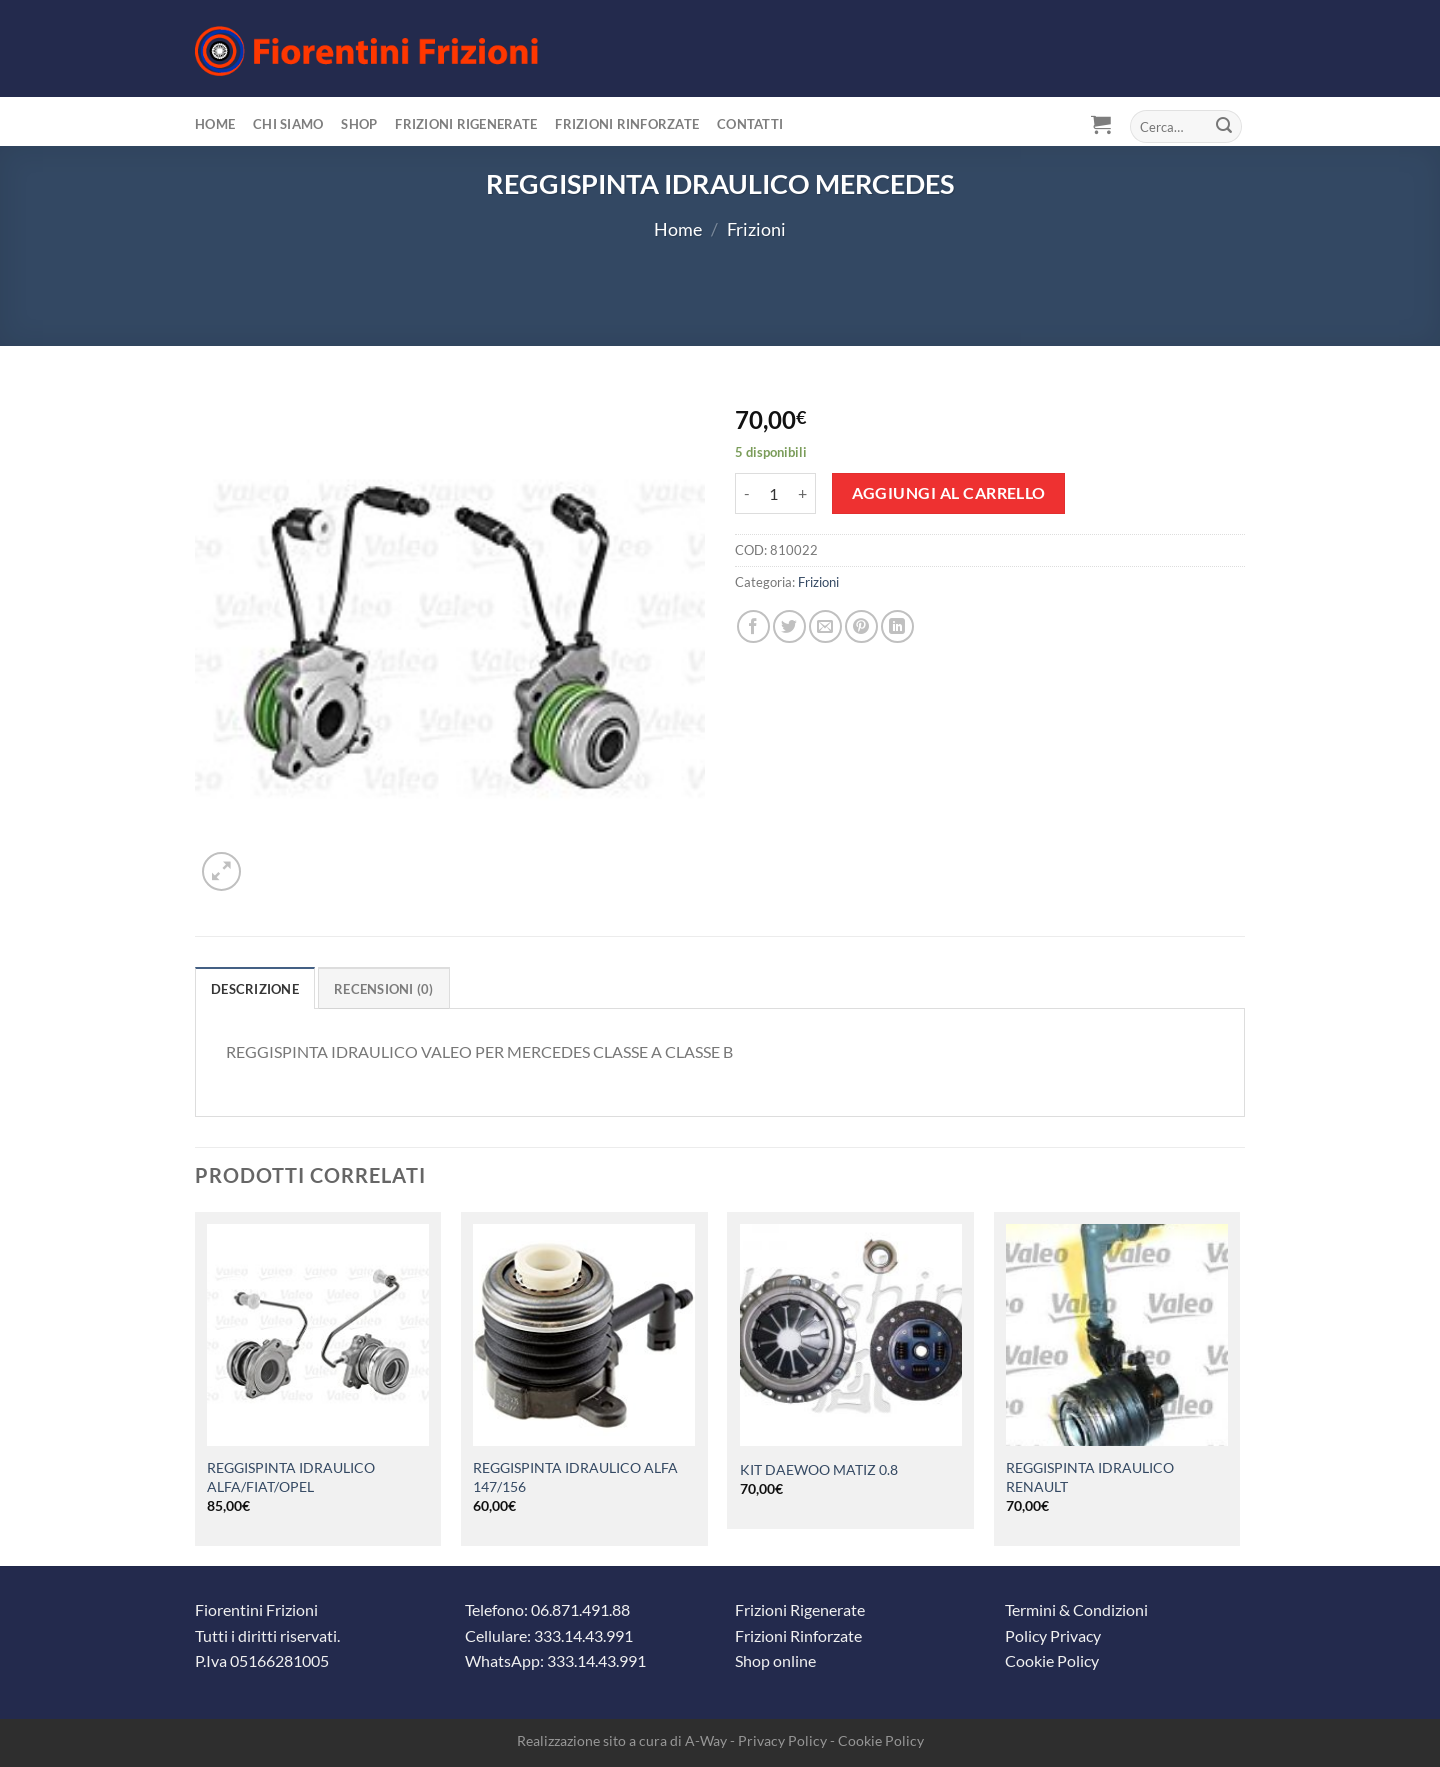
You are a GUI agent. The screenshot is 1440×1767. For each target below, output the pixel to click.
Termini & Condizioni (1076, 1609)
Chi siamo (288, 124)
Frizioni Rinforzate (627, 124)
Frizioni (756, 229)
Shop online (775, 1660)
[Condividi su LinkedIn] (897, 626)
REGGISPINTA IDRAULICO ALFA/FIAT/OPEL (291, 1477)
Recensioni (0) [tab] (384, 989)
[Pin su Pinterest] (861, 626)
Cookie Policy (1052, 1660)
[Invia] (1224, 127)
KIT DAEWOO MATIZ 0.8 (819, 1469)
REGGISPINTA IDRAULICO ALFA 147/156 (575, 1477)
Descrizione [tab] (255, 989)
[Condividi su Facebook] (753, 626)
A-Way (706, 1740)
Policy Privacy (1053, 1635)
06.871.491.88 (580, 1609)
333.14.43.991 (583, 1635)
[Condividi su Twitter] (789, 626)
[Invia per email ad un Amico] (825, 626)
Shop (359, 124)
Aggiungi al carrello (949, 493)
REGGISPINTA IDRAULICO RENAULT (1090, 1477)
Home (215, 124)
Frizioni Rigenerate (466, 124)
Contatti (750, 124)
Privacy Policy (782, 1740)
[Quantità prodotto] (774, 493)
